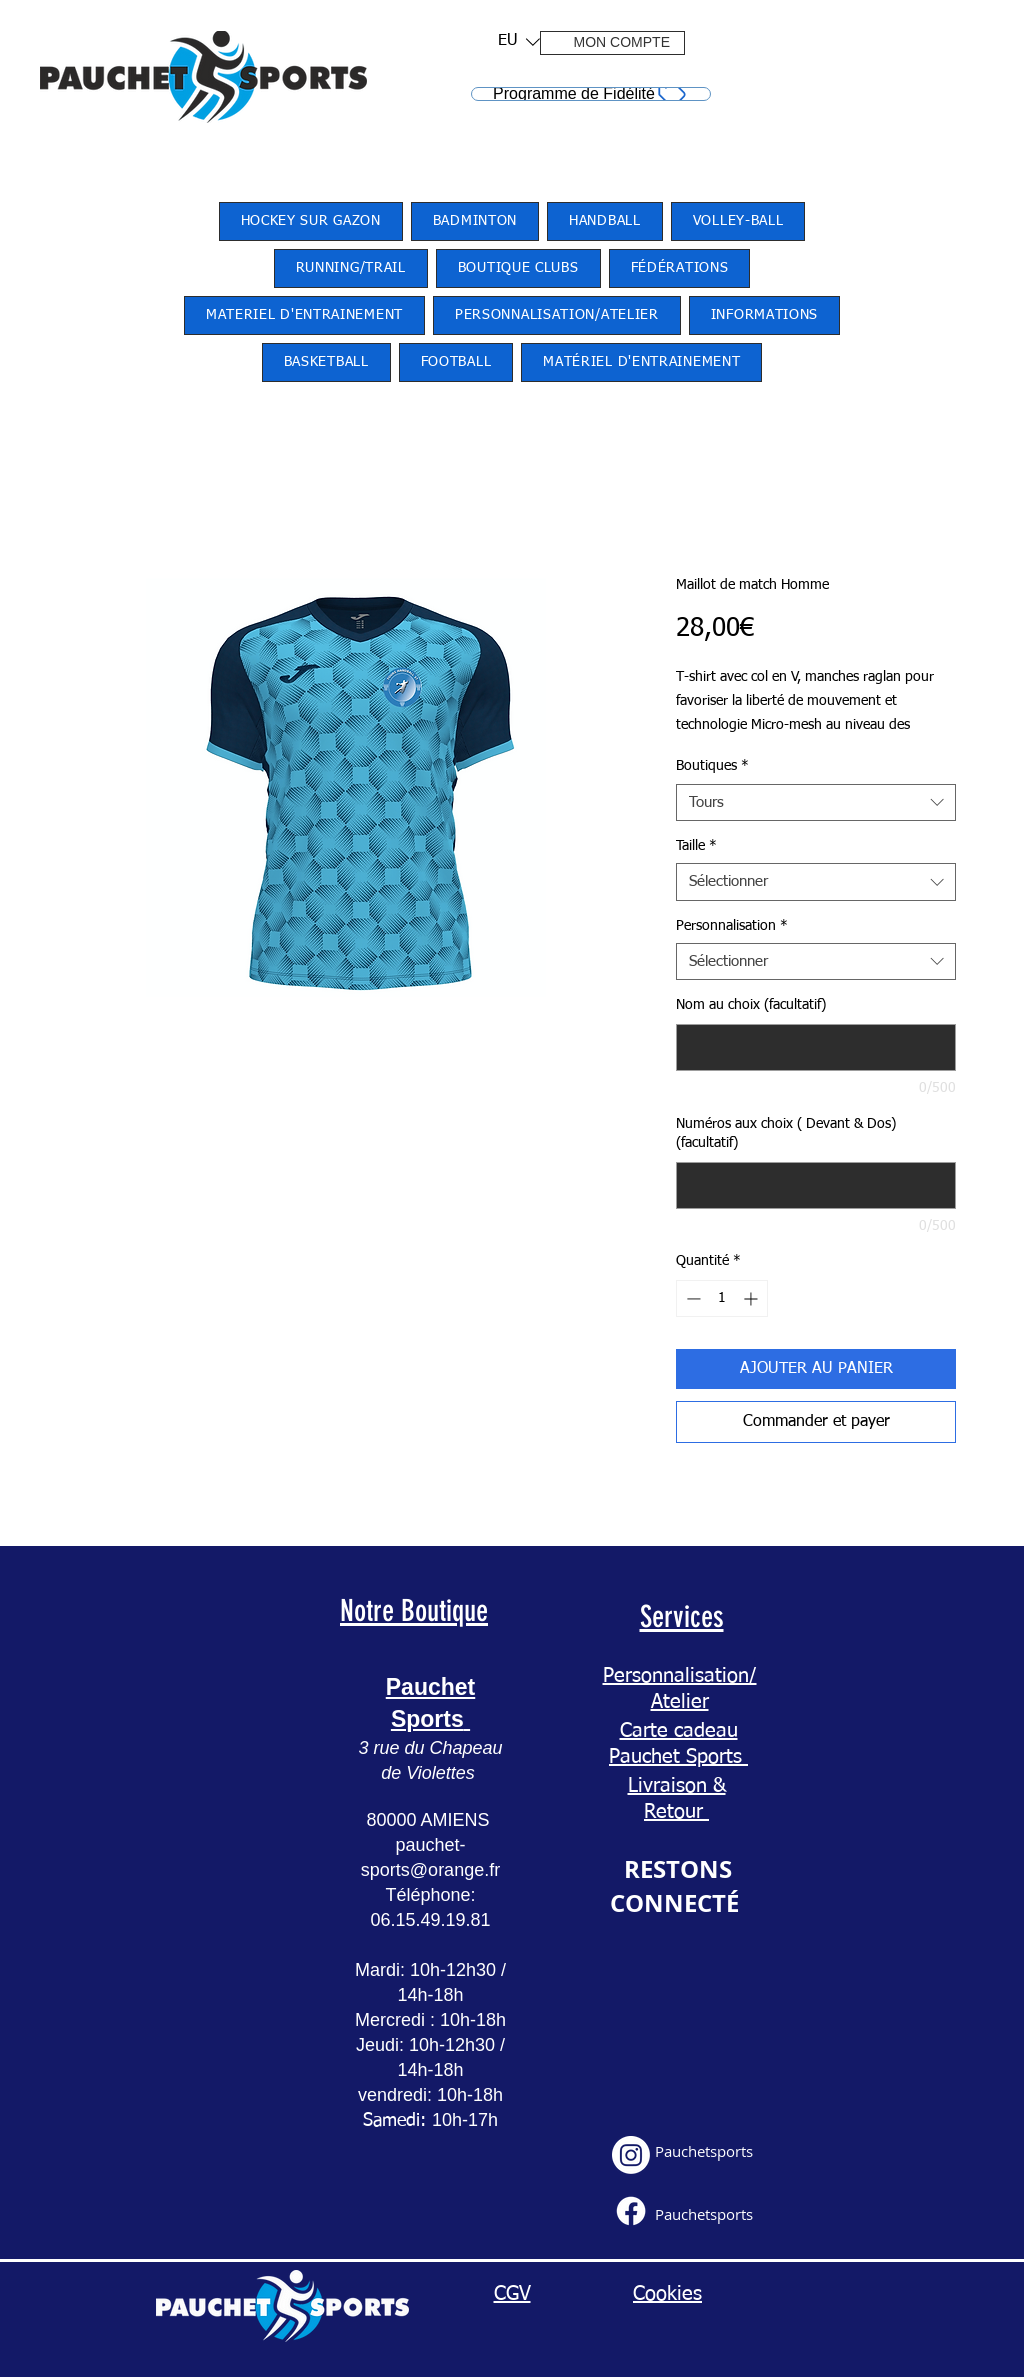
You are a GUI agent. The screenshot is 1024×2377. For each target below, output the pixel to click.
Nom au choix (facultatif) (751, 1005)
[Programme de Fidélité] (591, 94)
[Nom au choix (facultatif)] (816, 1047)
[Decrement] (691, 1298)
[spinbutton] (722, 1298)
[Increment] (752, 1298)
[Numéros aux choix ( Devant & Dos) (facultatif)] (816, 1185)
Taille (696, 846)
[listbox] (519, 41)
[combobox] (816, 803)
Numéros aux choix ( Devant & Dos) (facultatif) (786, 1134)
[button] (512, 41)
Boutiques (712, 766)
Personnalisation (732, 926)
